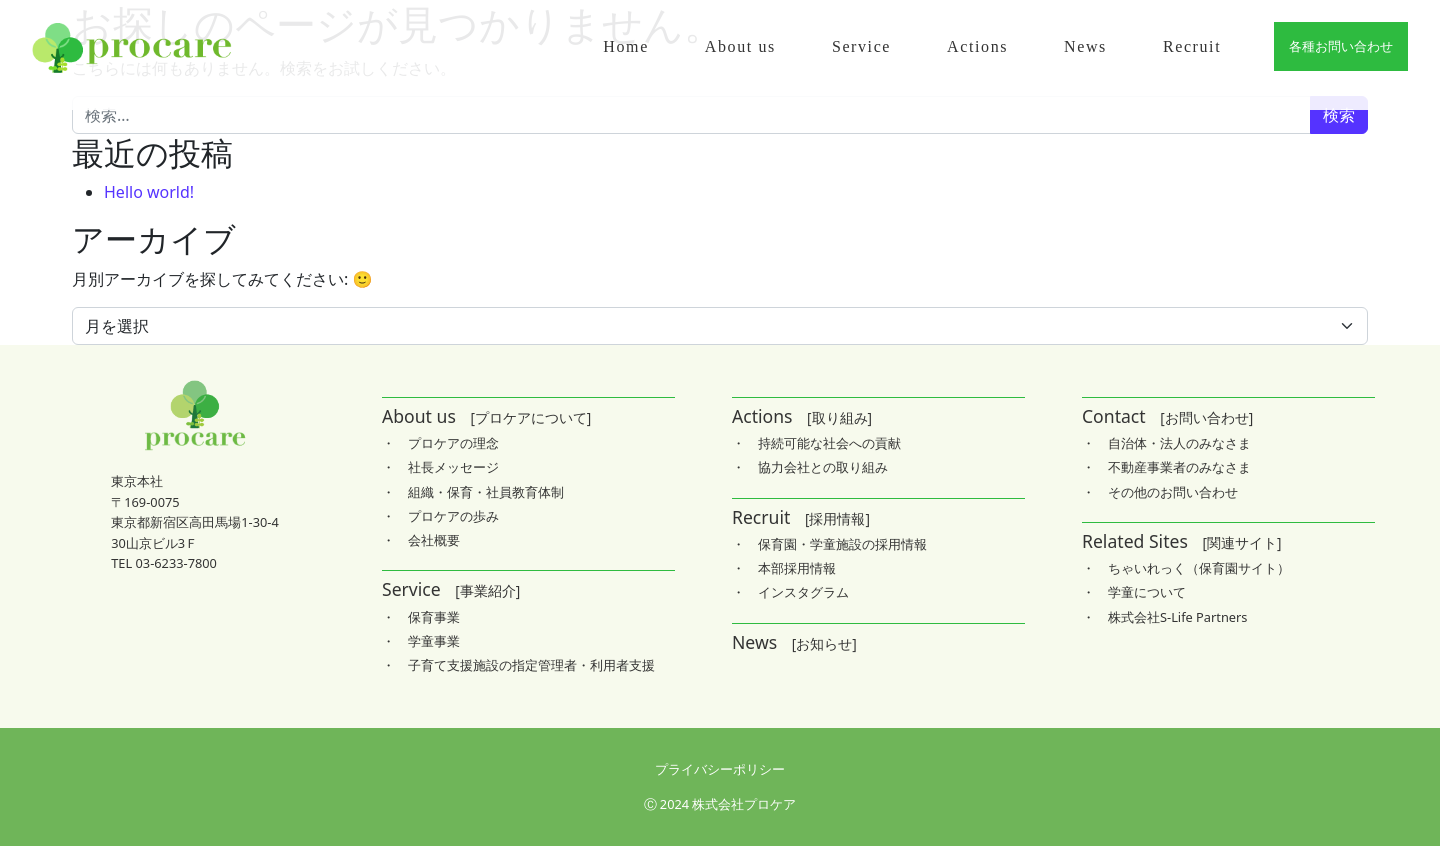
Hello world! (149, 192)
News (1085, 46)
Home (626, 46)
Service (861, 46)
